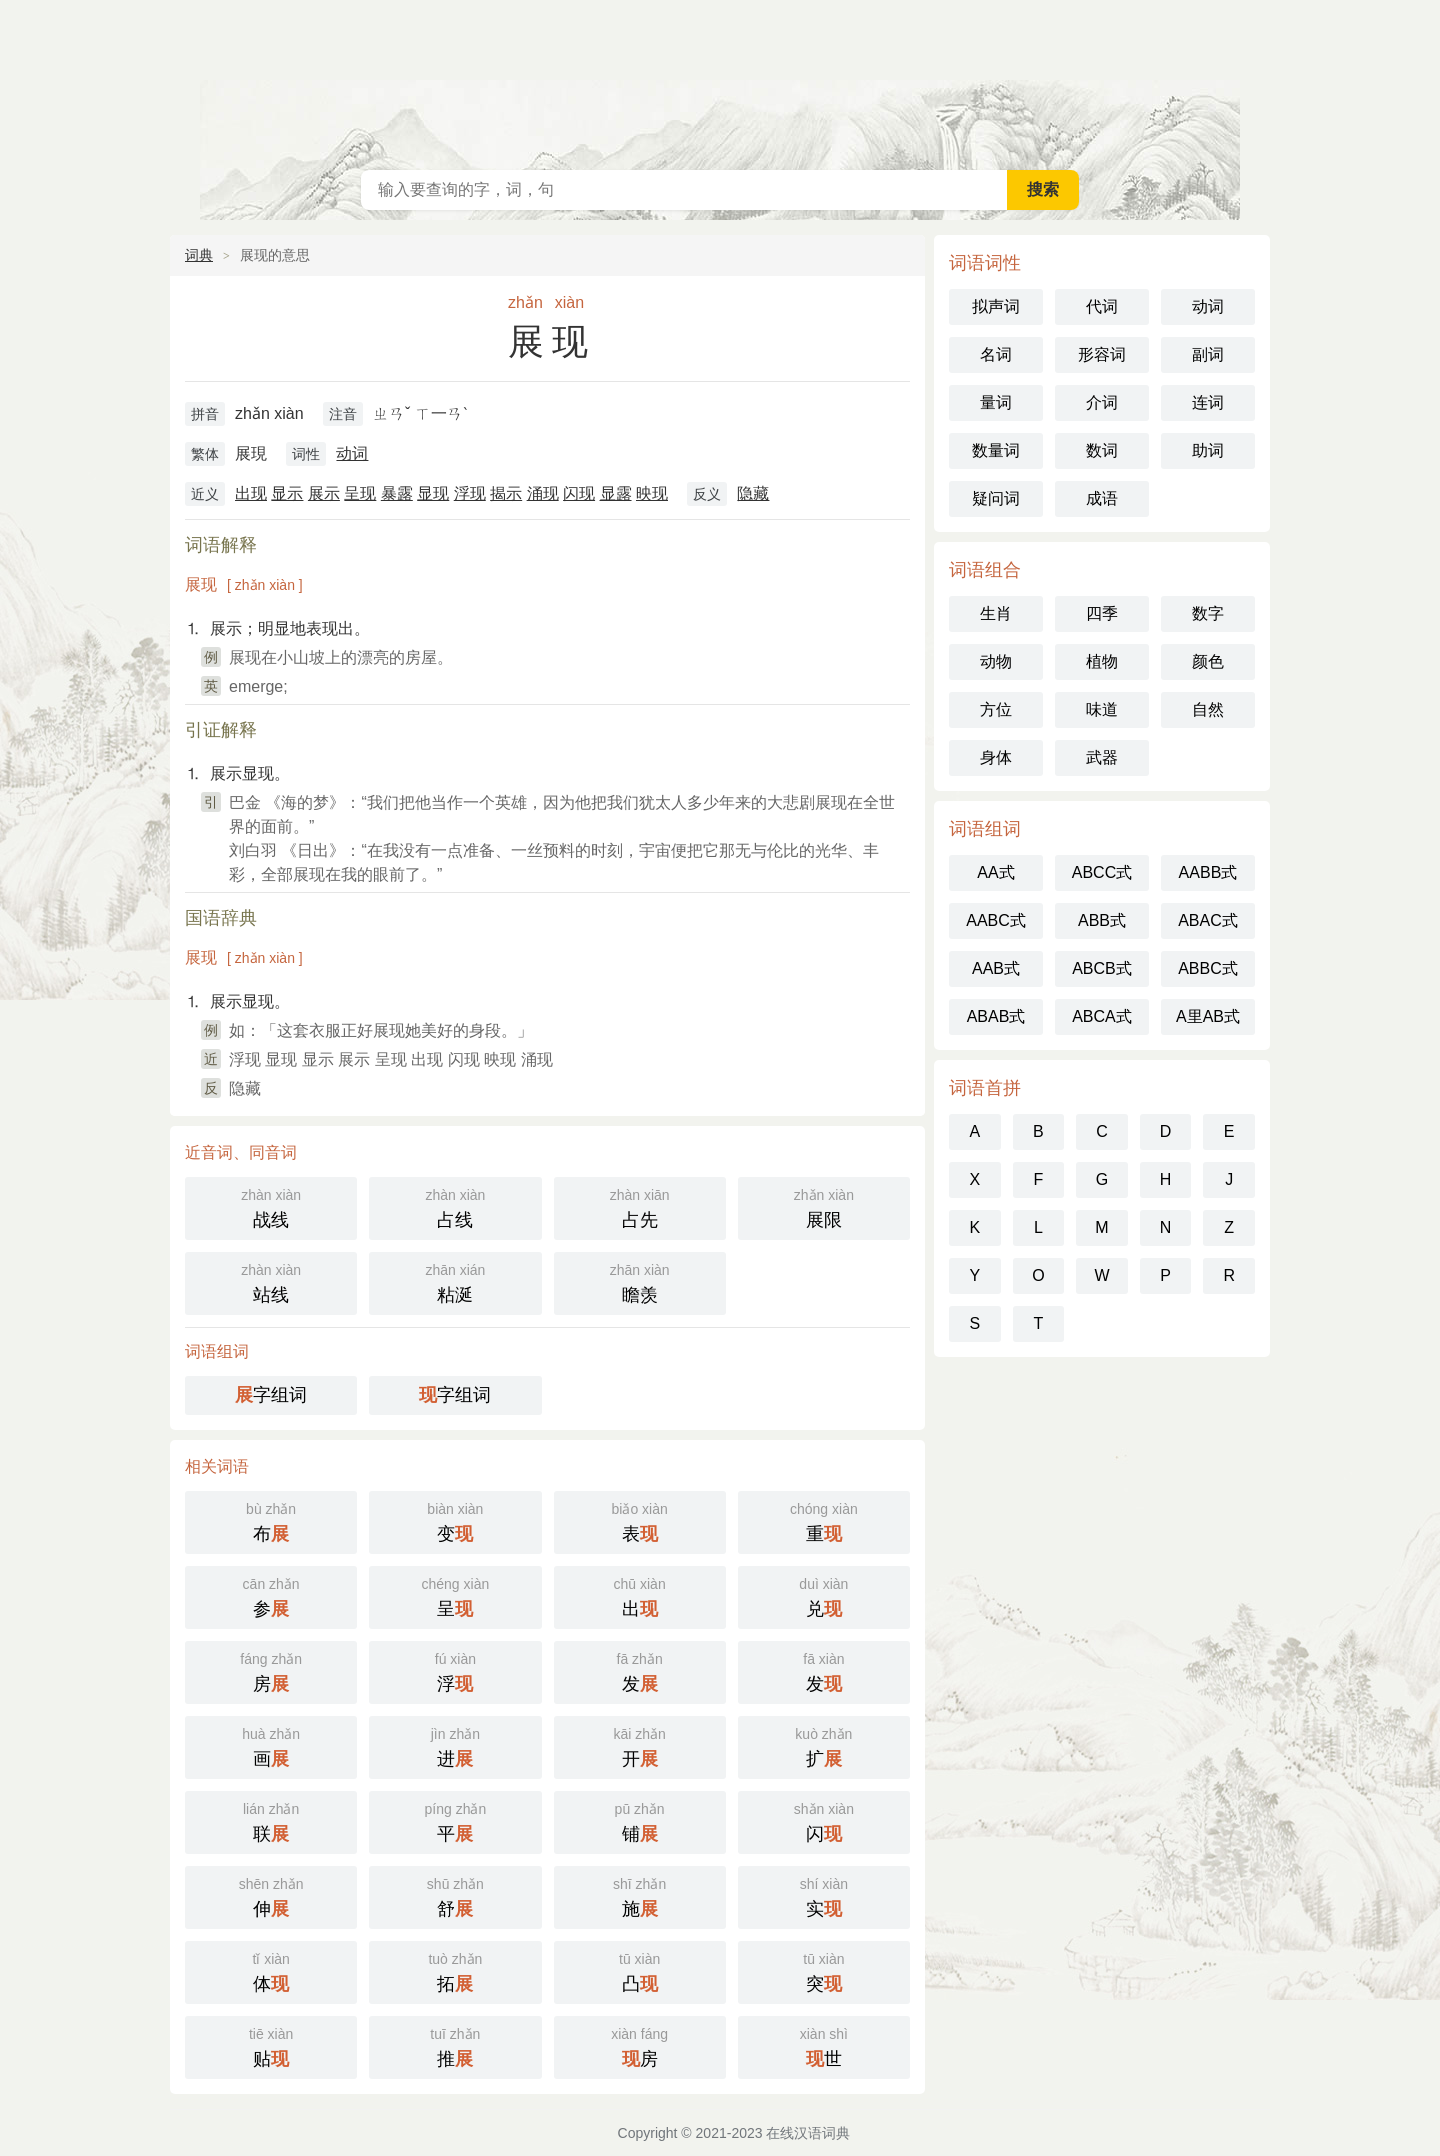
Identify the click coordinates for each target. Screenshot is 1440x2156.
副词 (1208, 354)
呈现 (360, 493)
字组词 (271, 1395)
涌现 (543, 493)
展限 (824, 1206)
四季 (1102, 613)
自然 (1208, 709)
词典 (199, 255)
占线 (455, 1206)
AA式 (995, 872)
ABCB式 (1102, 968)
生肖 (996, 613)
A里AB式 (1208, 1016)
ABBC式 (1208, 968)
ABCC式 (1102, 872)
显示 (287, 493)
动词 (352, 453)
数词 (1102, 450)
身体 (996, 757)
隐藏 (753, 493)
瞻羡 (640, 1281)
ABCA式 (1102, 1016)
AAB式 (996, 968)
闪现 (579, 493)
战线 (271, 1206)
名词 (996, 354)
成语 (1102, 498)
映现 (652, 493)
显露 (616, 493)
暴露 (397, 493)
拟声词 (996, 306)
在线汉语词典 (720, 80)
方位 (996, 709)
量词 (996, 402)
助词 (1208, 450)
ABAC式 (1208, 920)
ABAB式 (996, 1016)
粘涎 (455, 1281)
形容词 (1102, 354)
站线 (271, 1281)
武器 (1102, 757)
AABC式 (996, 920)
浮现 (470, 493)
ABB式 (1102, 920)
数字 (1208, 613)
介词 (1102, 402)
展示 (324, 493)
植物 (1102, 661)
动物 (996, 661)
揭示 (506, 493)
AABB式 (1208, 872)
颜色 (1208, 661)
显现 (433, 493)
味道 (1102, 709)
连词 (1208, 402)
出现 (251, 493)
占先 (640, 1206)
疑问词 (996, 498)
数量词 (996, 450)
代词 (1102, 306)
